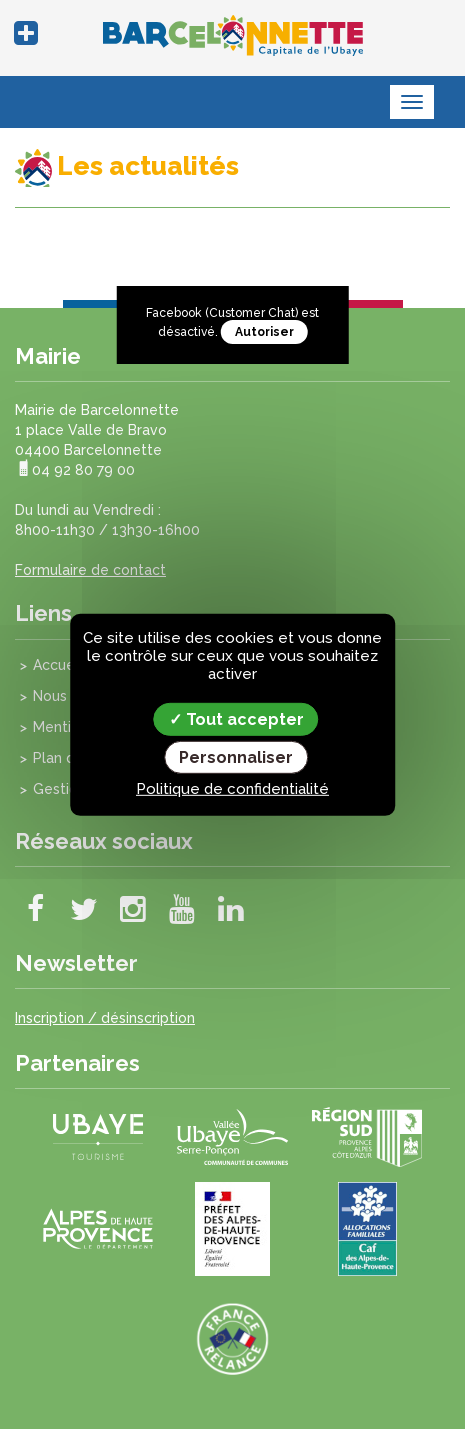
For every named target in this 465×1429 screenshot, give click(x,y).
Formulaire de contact (90, 570)
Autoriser (264, 332)
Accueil (57, 665)
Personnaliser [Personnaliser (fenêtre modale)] (236, 757)
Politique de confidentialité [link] (232, 789)
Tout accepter (236, 718)
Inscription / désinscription (105, 1018)
